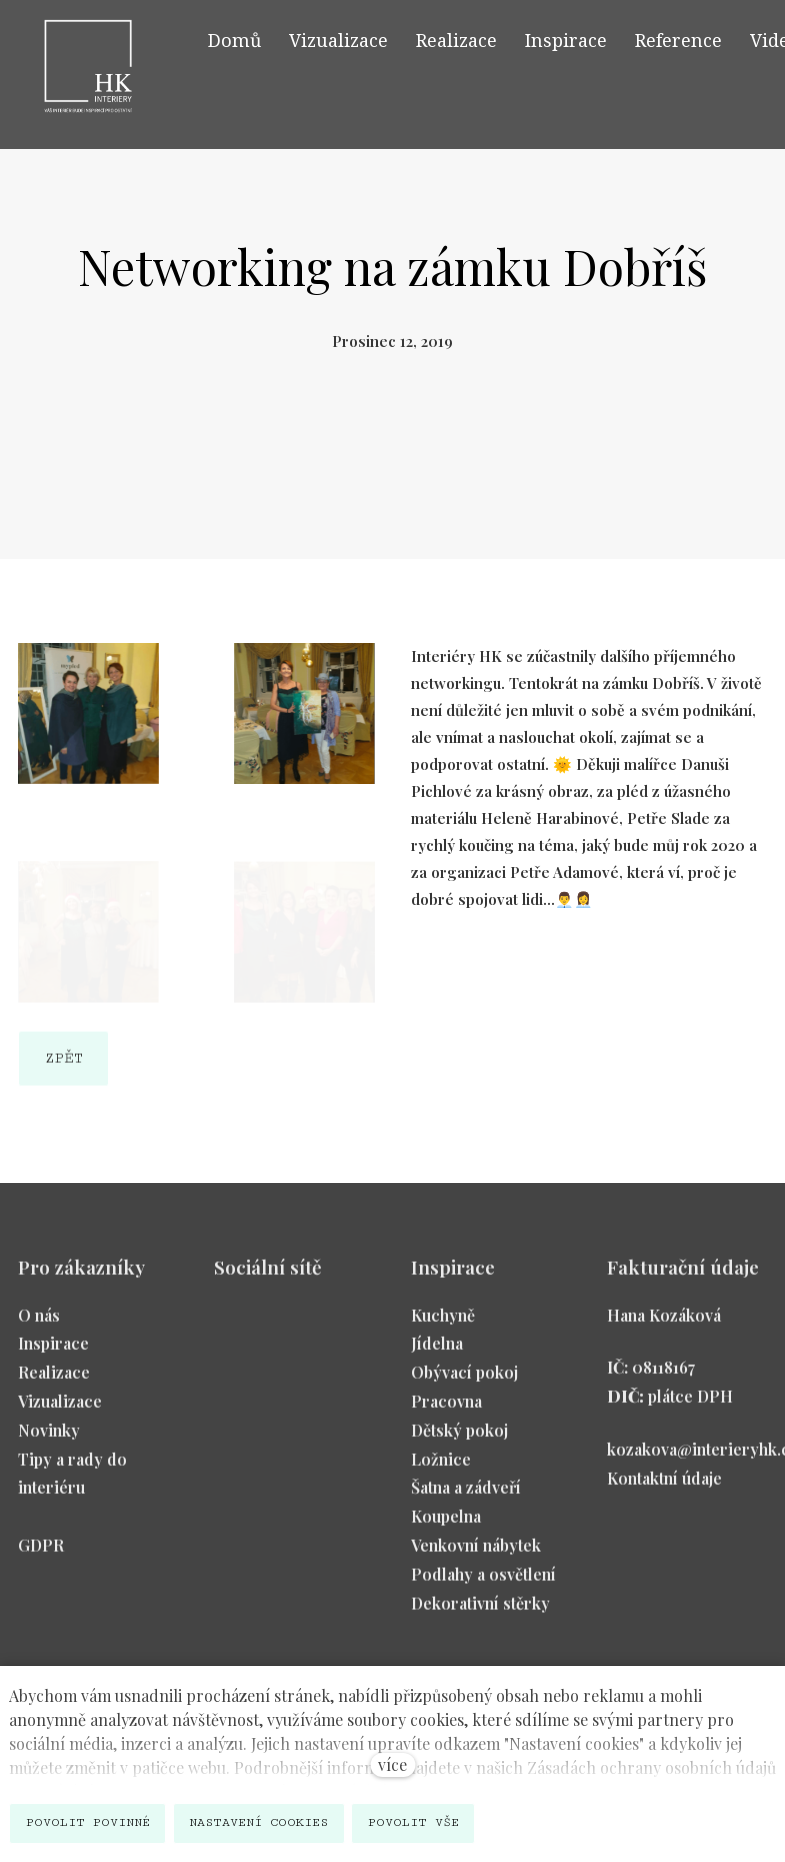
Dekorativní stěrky (480, 1613)
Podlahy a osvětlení (483, 1584)
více (392, 1764)
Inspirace (53, 1354)
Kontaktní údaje (664, 1488)
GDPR (41, 1555)
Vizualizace (60, 1411)
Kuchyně (443, 1325)
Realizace (54, 1383)
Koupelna (446, 1527)
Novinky (49, 1440)
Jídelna (437, 1354)
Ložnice (441, 1469)
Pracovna (446, 1411)
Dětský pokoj (459, 1440)
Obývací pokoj (464, 1383)
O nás (39, 1325)
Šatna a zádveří (466, 1498)
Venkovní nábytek (476, 1555)
